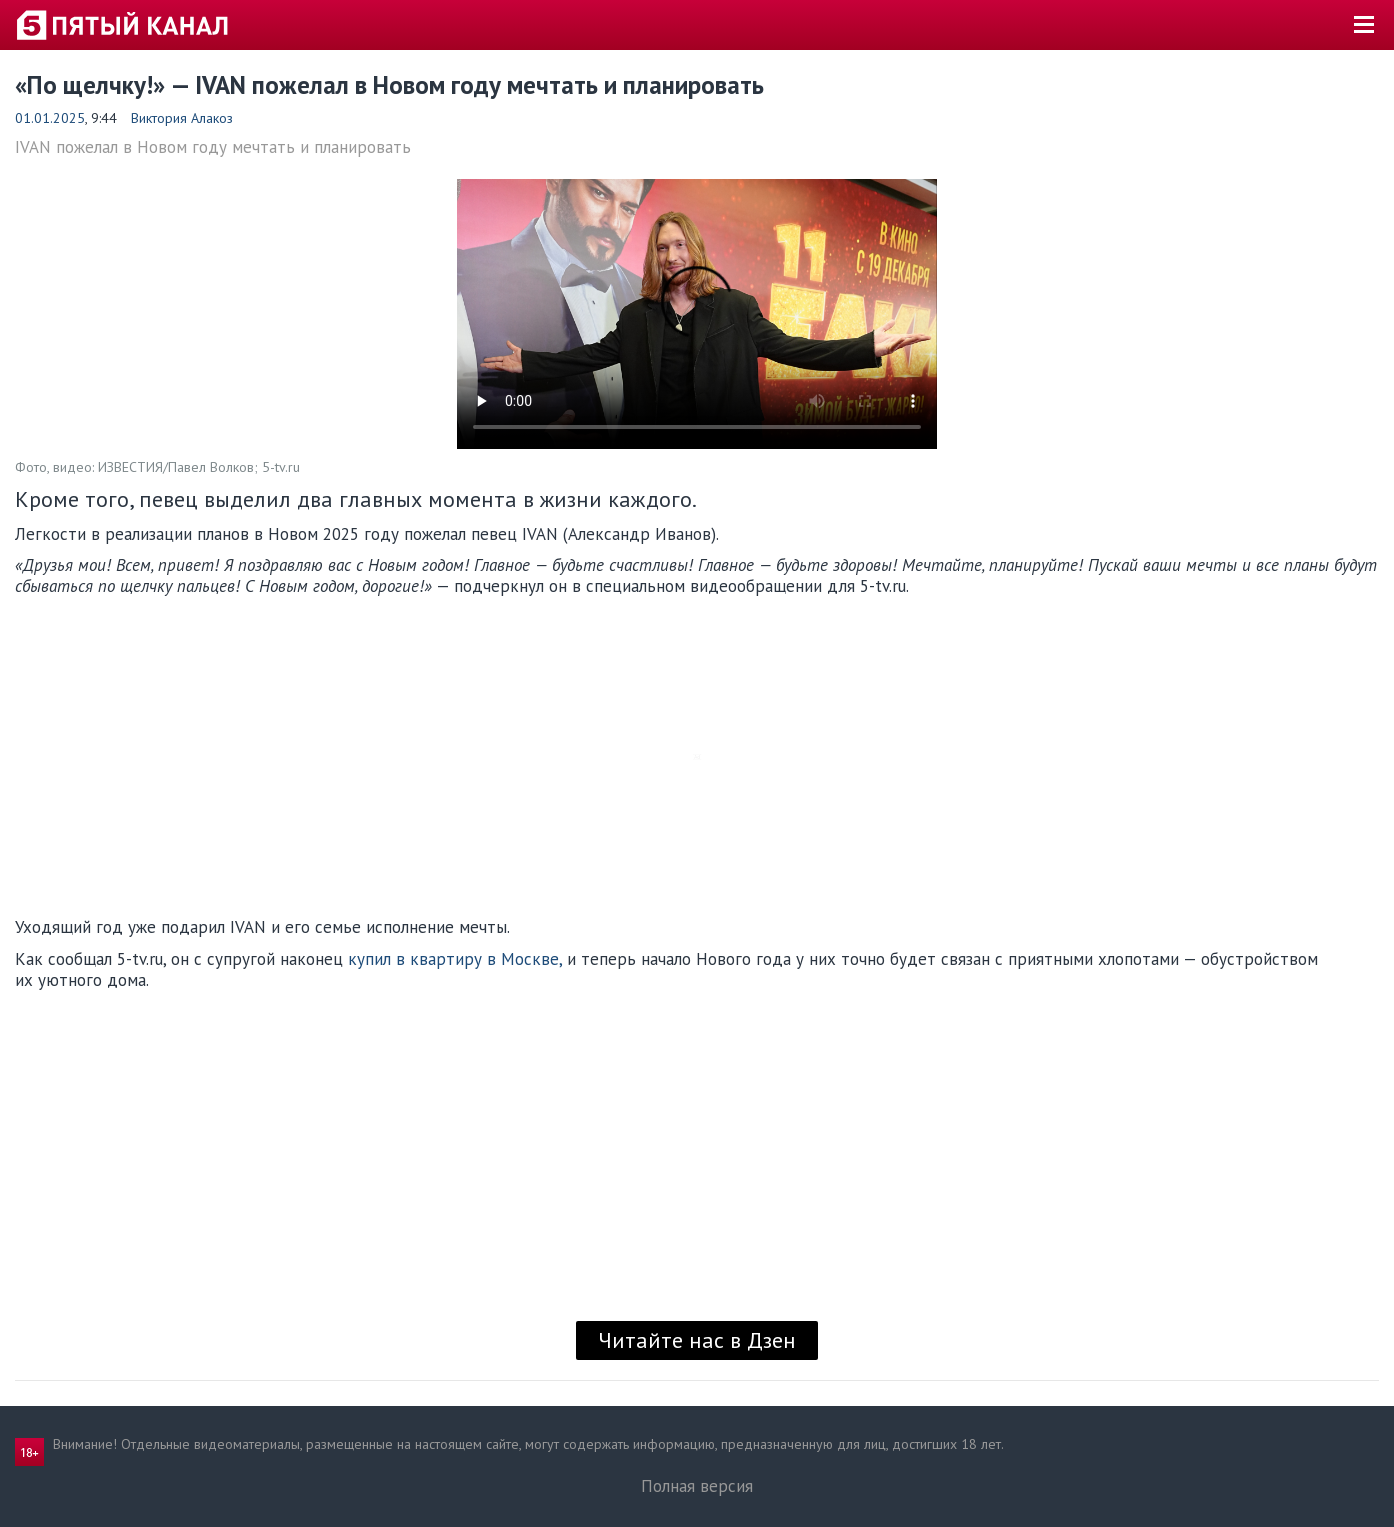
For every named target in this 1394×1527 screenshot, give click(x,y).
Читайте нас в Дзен (697, 1340)
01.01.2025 (50, 118)
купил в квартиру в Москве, (455, 959)
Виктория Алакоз (182, 118)
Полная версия (697, 1486)
